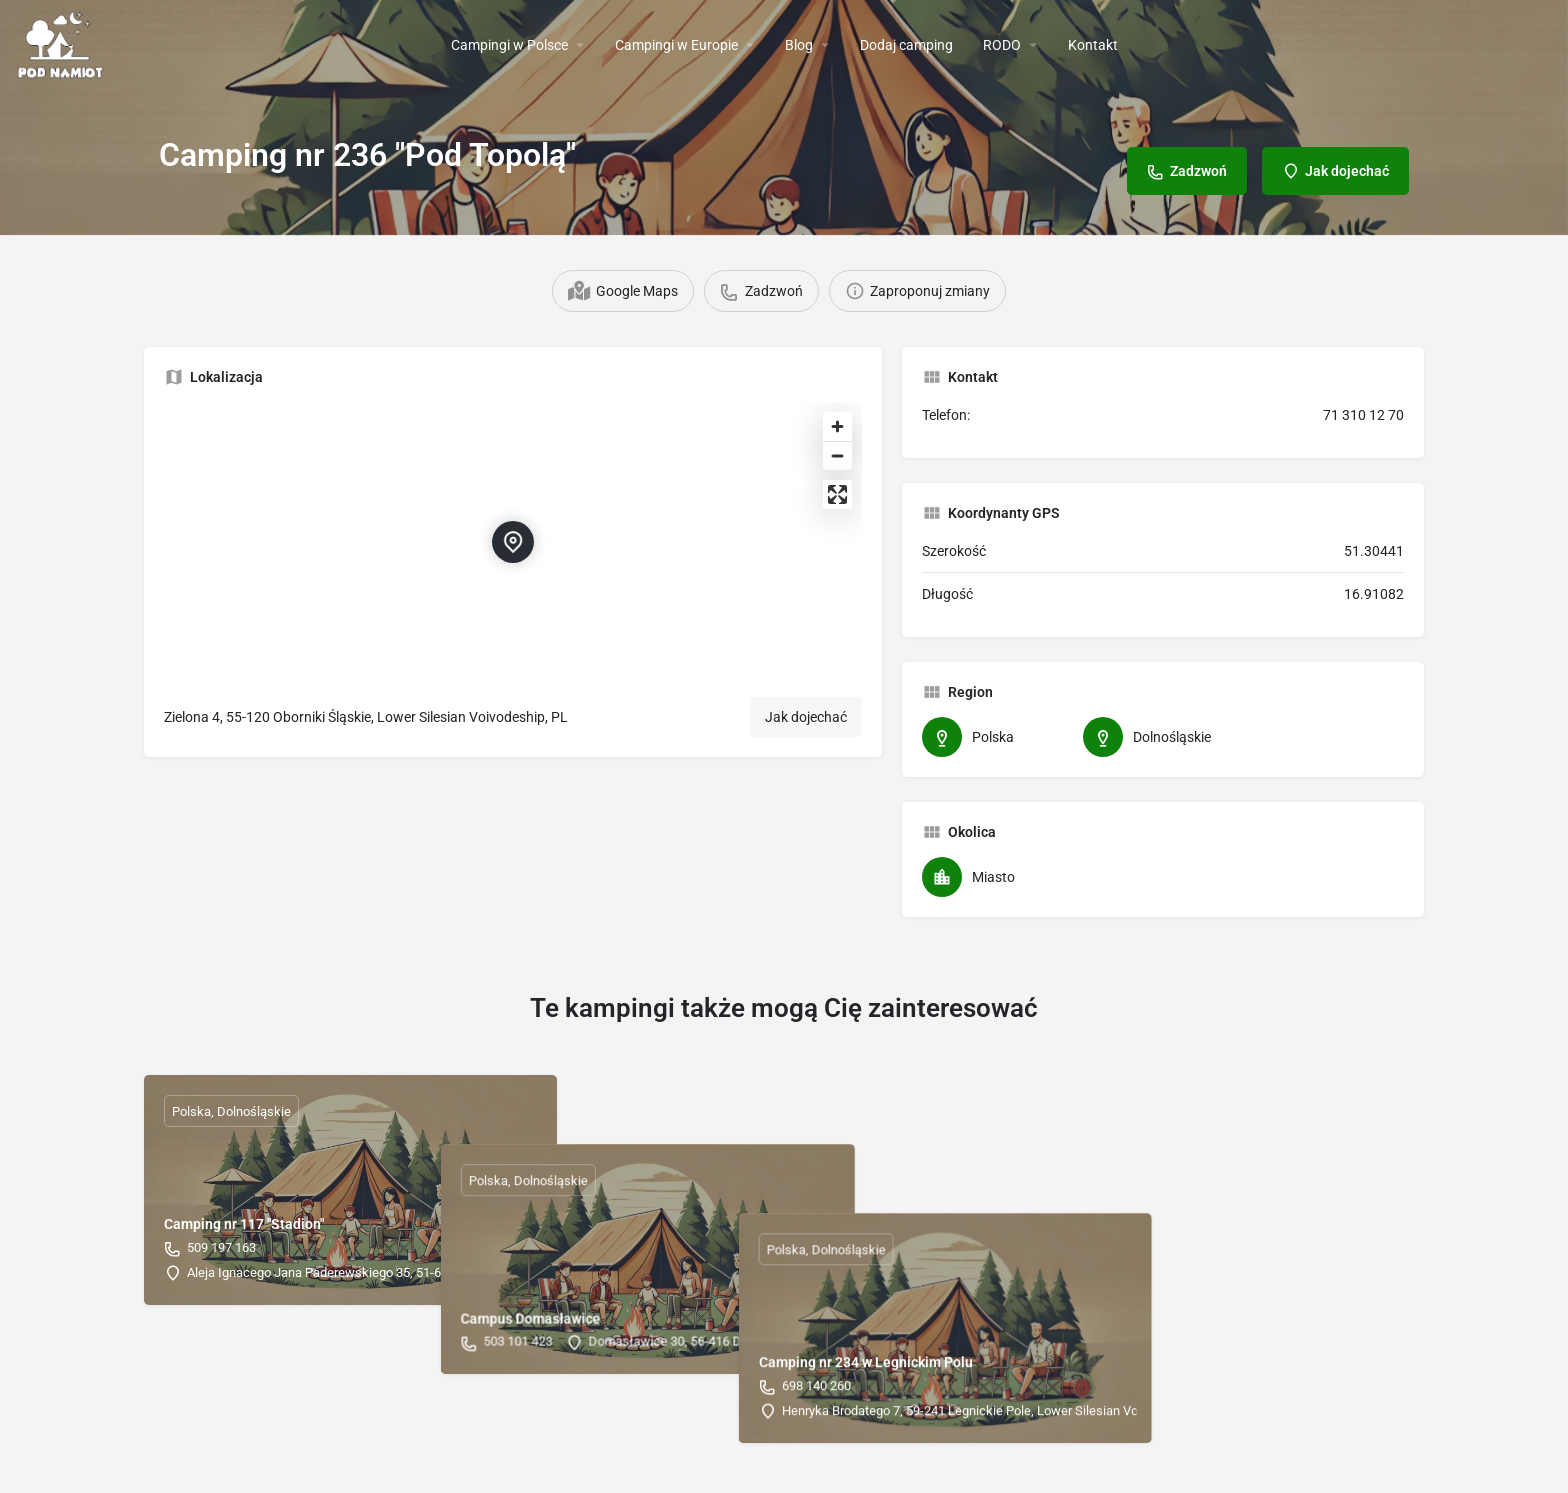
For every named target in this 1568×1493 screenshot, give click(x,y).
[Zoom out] (837, 455)
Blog (799, 45)
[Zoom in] (837, 426)
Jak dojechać (806, 717)
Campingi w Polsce (509, 45)
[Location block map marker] (513, 542)
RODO (1002, 45)
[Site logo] (63, 43)
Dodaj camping (906, 45)
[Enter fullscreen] (837, 494)
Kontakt (1093, 45)
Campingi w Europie (676, 45)
